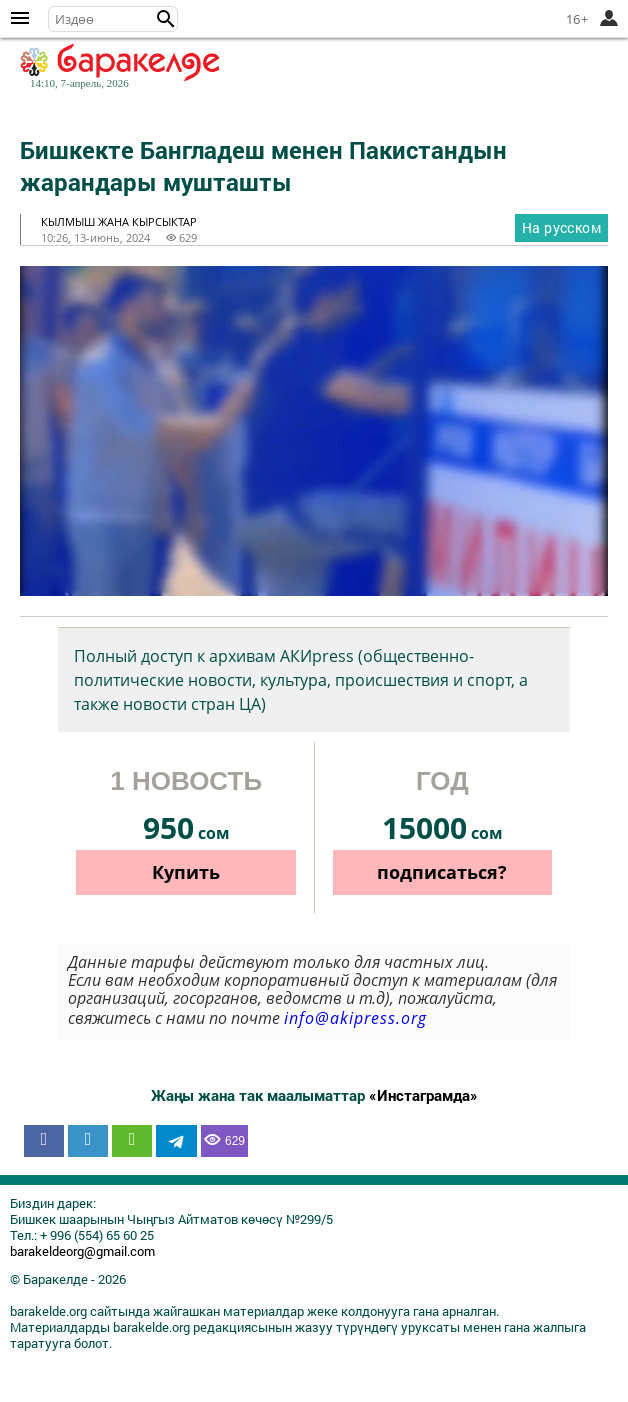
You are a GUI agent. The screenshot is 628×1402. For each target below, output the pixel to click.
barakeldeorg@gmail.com (82, 1251)
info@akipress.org (355, 1018)
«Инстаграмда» (423, 1095)
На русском (561, 227)
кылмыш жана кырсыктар (119, 221)
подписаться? (442, 872)
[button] (166, 19)
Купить (186, 872)
